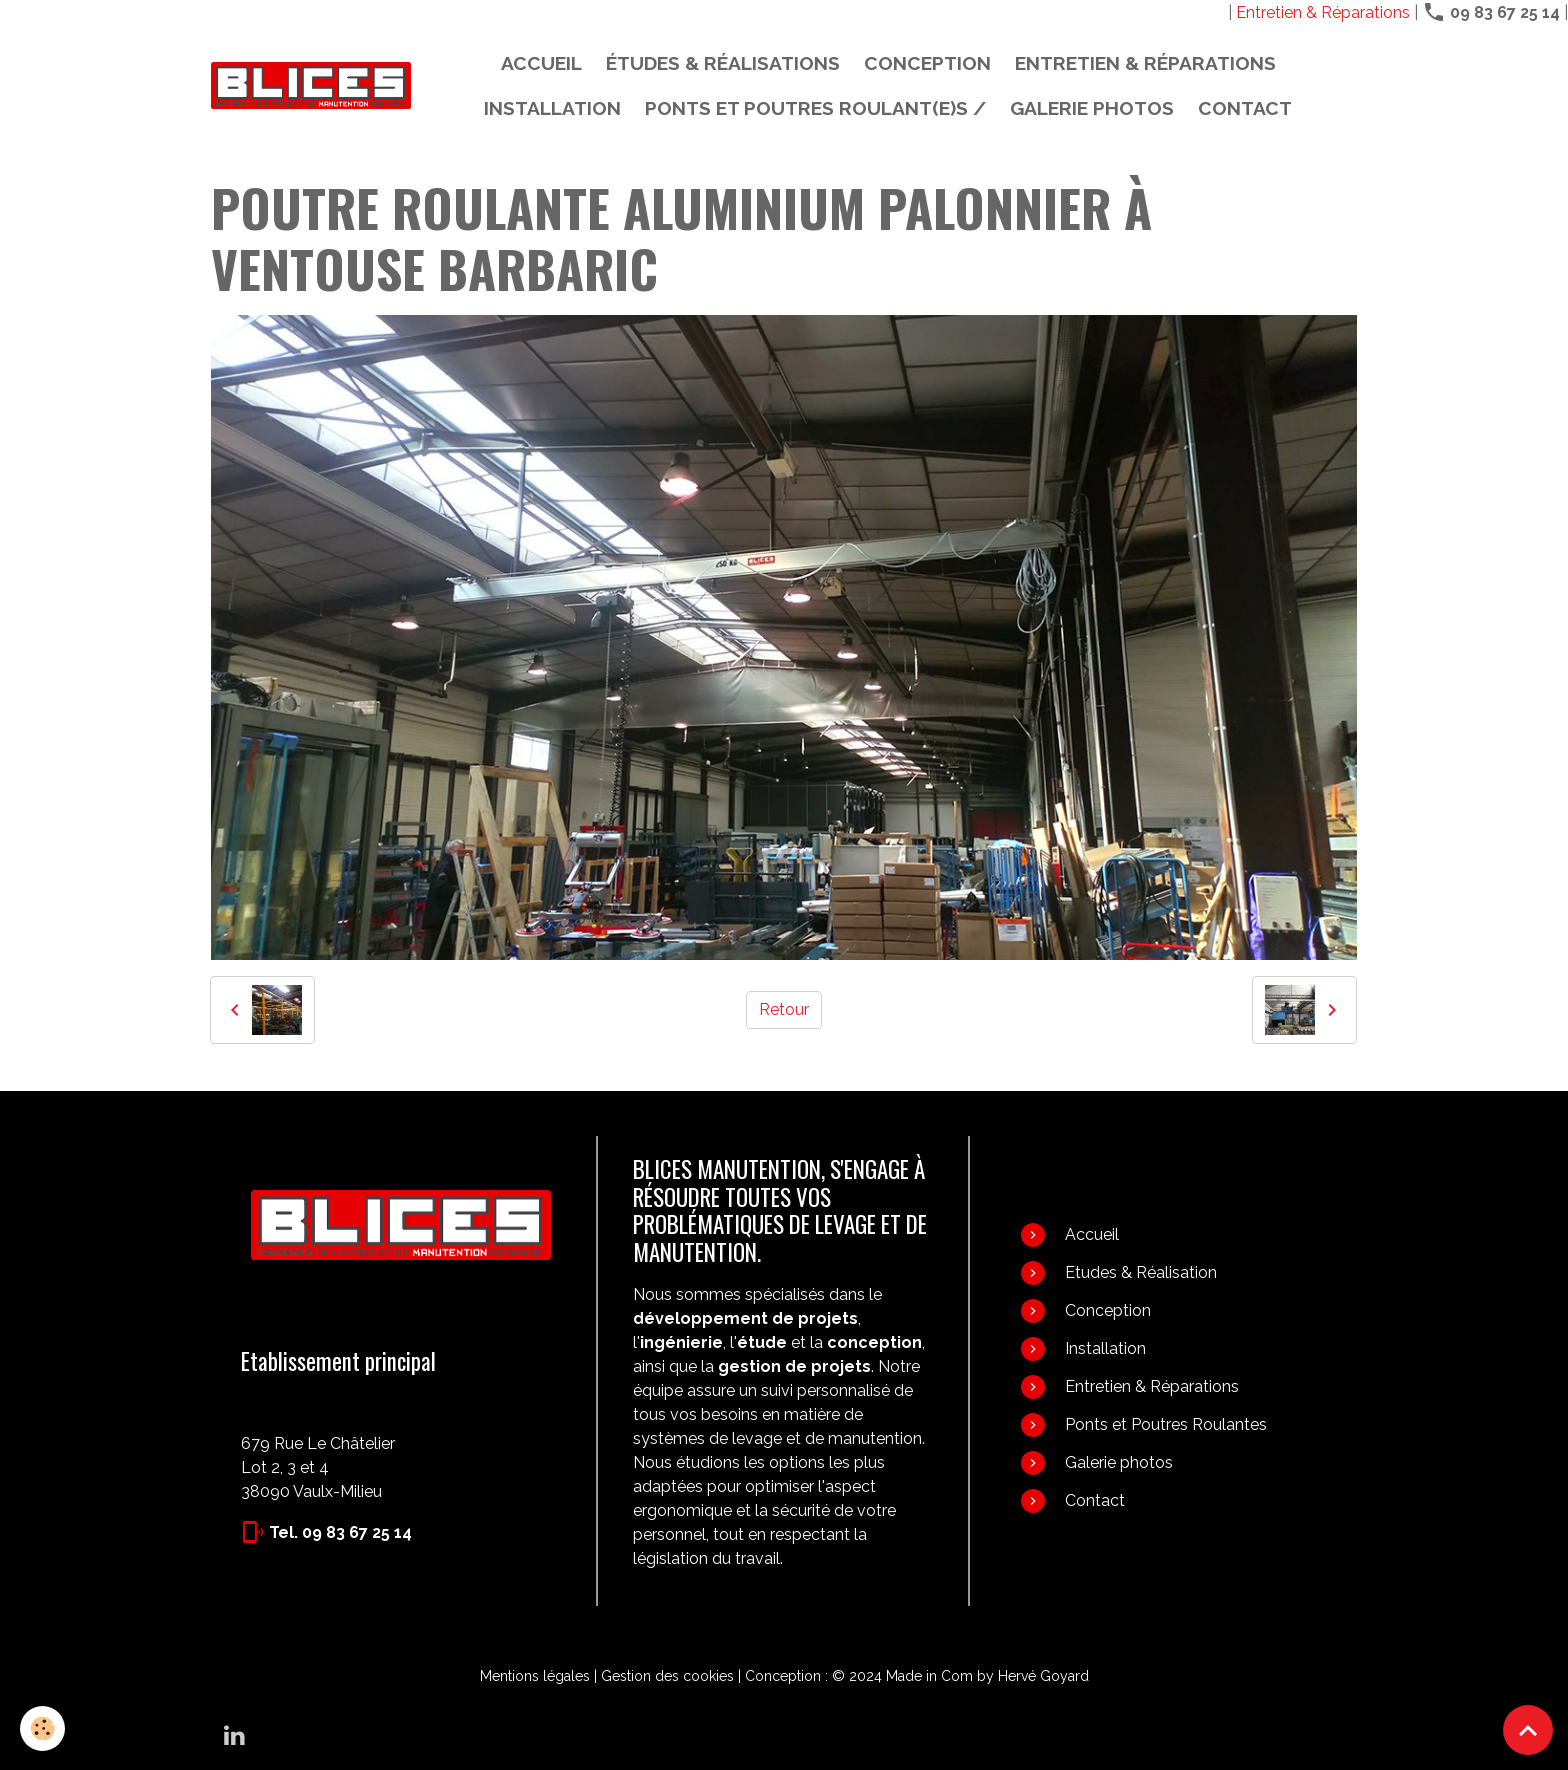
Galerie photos (1092, 108)
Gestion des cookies (667, 1676)
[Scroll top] (1528, 1730)
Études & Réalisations (723, 63)
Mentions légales (535, 1676)
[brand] (311, 85)
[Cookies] (42, 1728)
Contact (1245, 108)
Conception (927, 63)
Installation (552, 108)
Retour (784, 1009)
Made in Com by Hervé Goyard (987, 1676)
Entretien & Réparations (1323, 12)
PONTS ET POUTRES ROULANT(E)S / (815, 108)
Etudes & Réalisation (1141, 1272)
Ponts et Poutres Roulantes (1166, 1424)
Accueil (541, 63)
